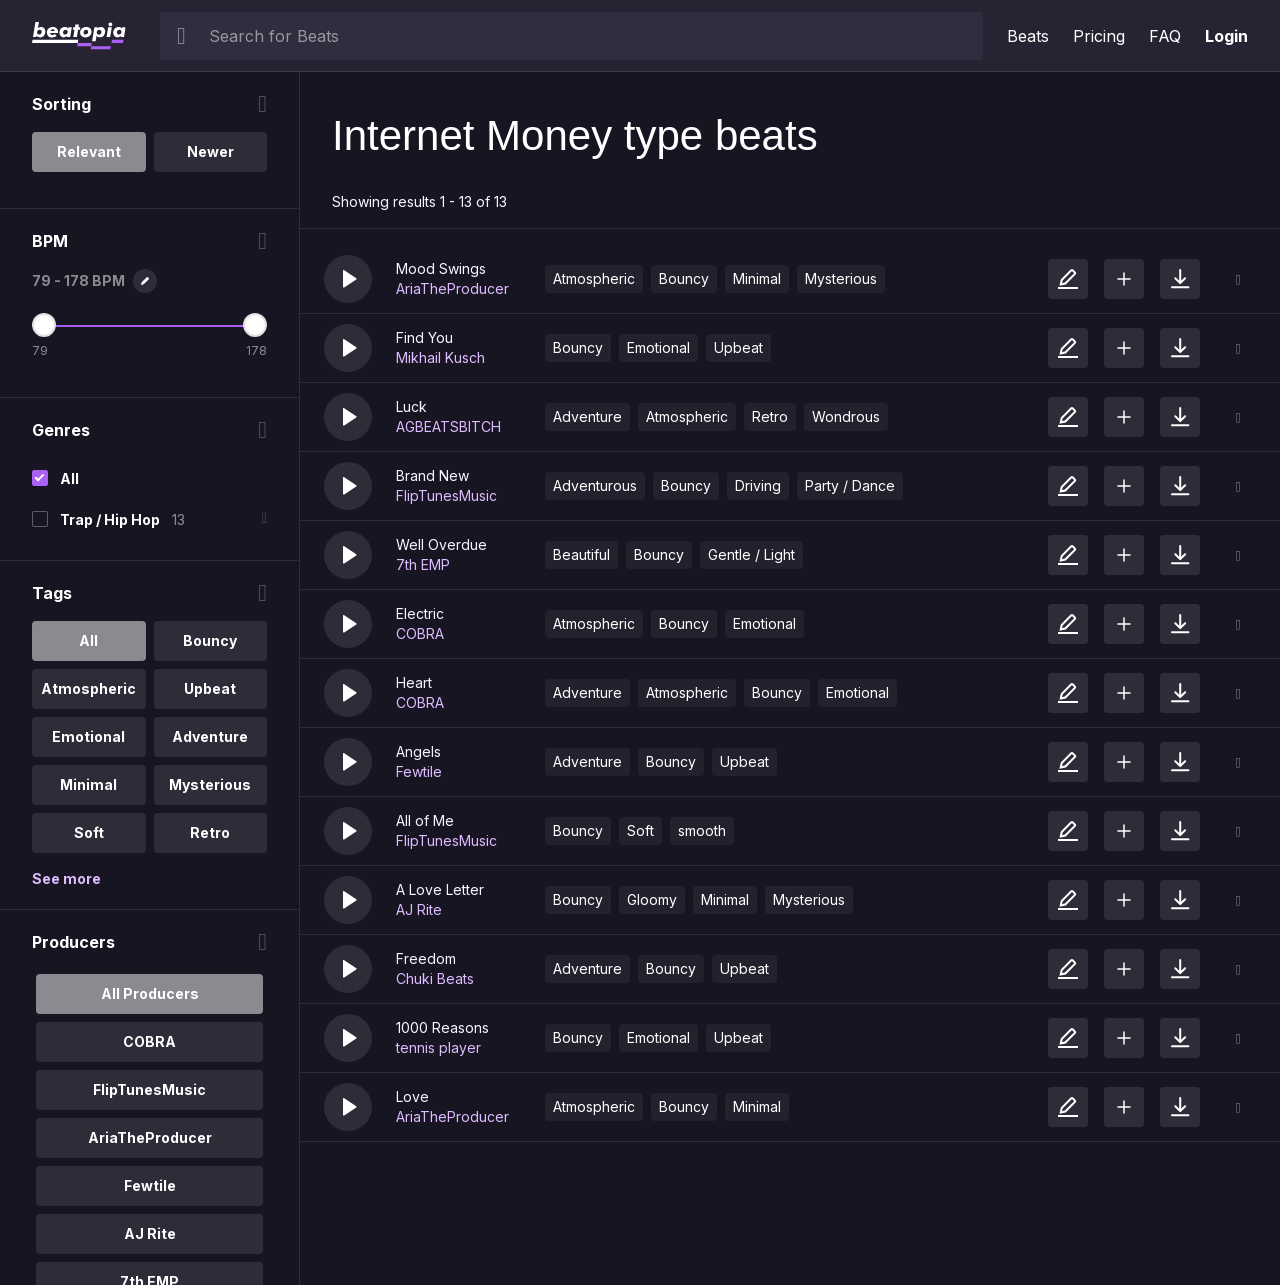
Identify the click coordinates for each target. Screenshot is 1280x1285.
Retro (770, 416)
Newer (210, 151)
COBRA (420, 633)
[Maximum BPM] (255, 325)
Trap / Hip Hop (110, 519)
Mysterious (841, 278)
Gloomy (652, 899)
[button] (348, 279)
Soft (640, 830)
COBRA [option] (149, 1041)
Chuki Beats (435, 978)
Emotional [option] (88, 736)
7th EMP (423, 564)
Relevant (89, 151)
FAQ (1165, 36)
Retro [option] (210, 832)
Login (1226, 36)
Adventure (587, 416)
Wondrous (846, 416)
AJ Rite (419, 909)
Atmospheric (594, 278)
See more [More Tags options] (66, 878)
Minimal (757, 278)
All (69, 478)
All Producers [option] (150, 993)
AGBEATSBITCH (448, 426)
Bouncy (684, 278)
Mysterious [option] (210, 784)
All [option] (88, 640)
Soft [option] (89, 832)
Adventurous (595, 485)
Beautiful (581, 554)
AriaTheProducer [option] (150, 1137)
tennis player (438, 1047)
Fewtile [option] (150, 1185)
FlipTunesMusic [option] (149, 1089)
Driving (758, 485)
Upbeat (738, 347)
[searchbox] (591, 36)
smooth (702, 830)
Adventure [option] (210, 736)
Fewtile (419, 771)
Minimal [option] (88, 784)
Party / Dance (850, 485)
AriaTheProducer (452, 288)
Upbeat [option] (210, 688)
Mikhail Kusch (440, 357)
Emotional (658, 347)
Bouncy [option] (210, 640)
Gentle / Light (751, 554)
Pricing (1099, 36)
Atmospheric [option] (88, 688)
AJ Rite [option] (150, 1233)
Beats (1028, 36)
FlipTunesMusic (446, 495)
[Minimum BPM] (44, 325)
